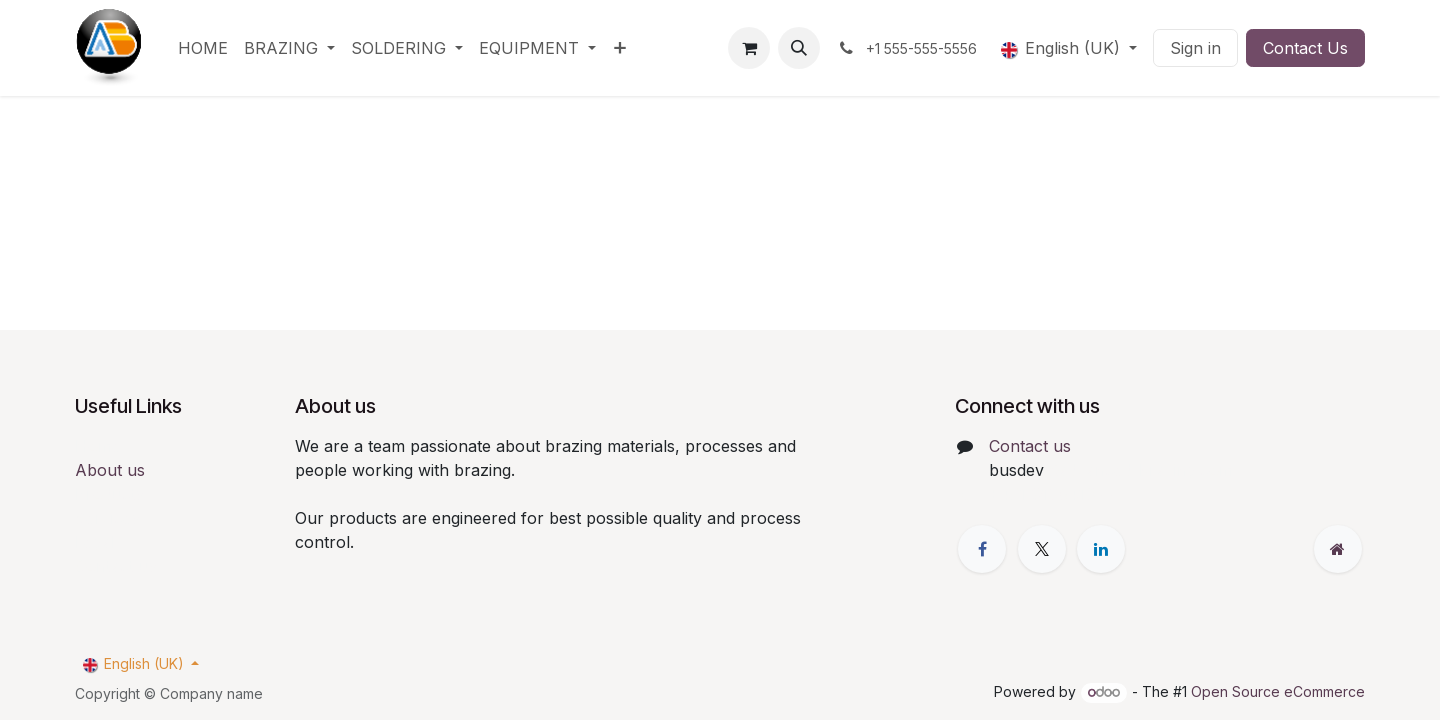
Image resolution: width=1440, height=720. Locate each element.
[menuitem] (203, 48)
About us (110, 470)
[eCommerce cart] (749, 48)
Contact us (1030, 446)
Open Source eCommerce (1278, 691)
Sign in (1195, 48)
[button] (799, 48)
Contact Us (1305, 48)
